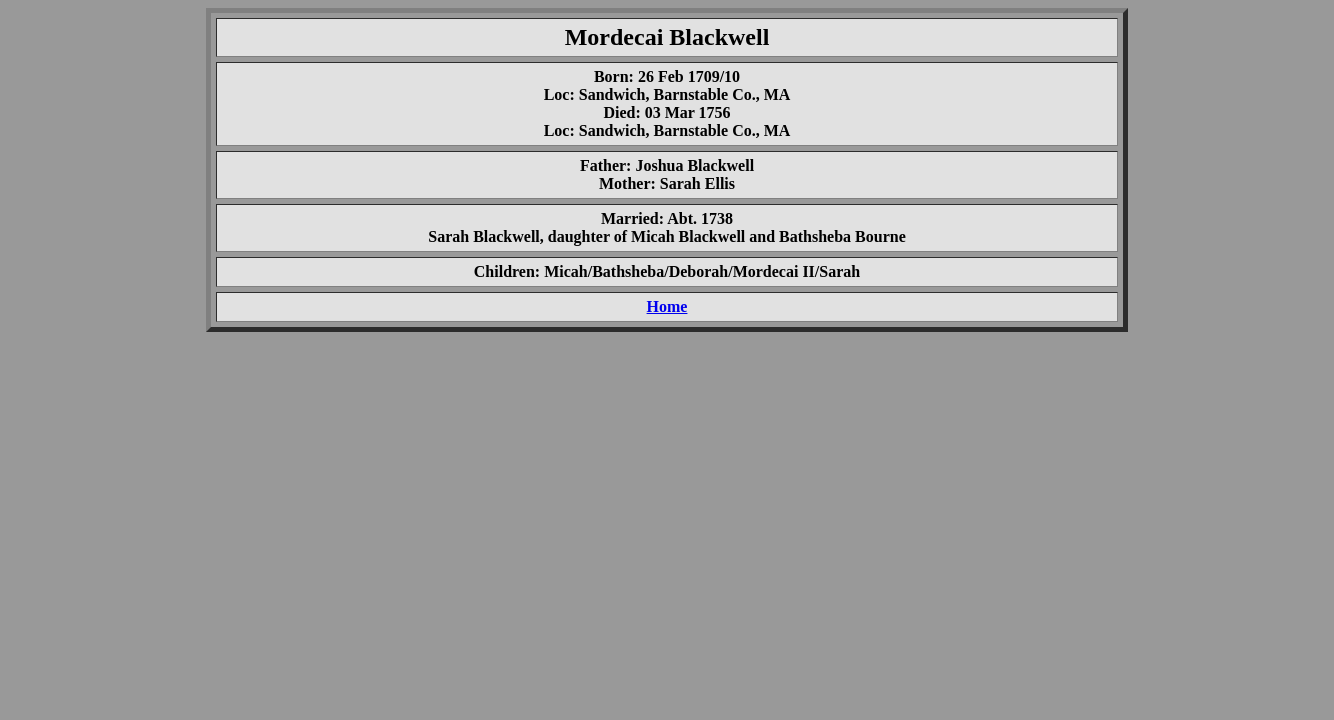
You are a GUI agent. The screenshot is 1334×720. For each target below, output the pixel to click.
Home (667, 306)
